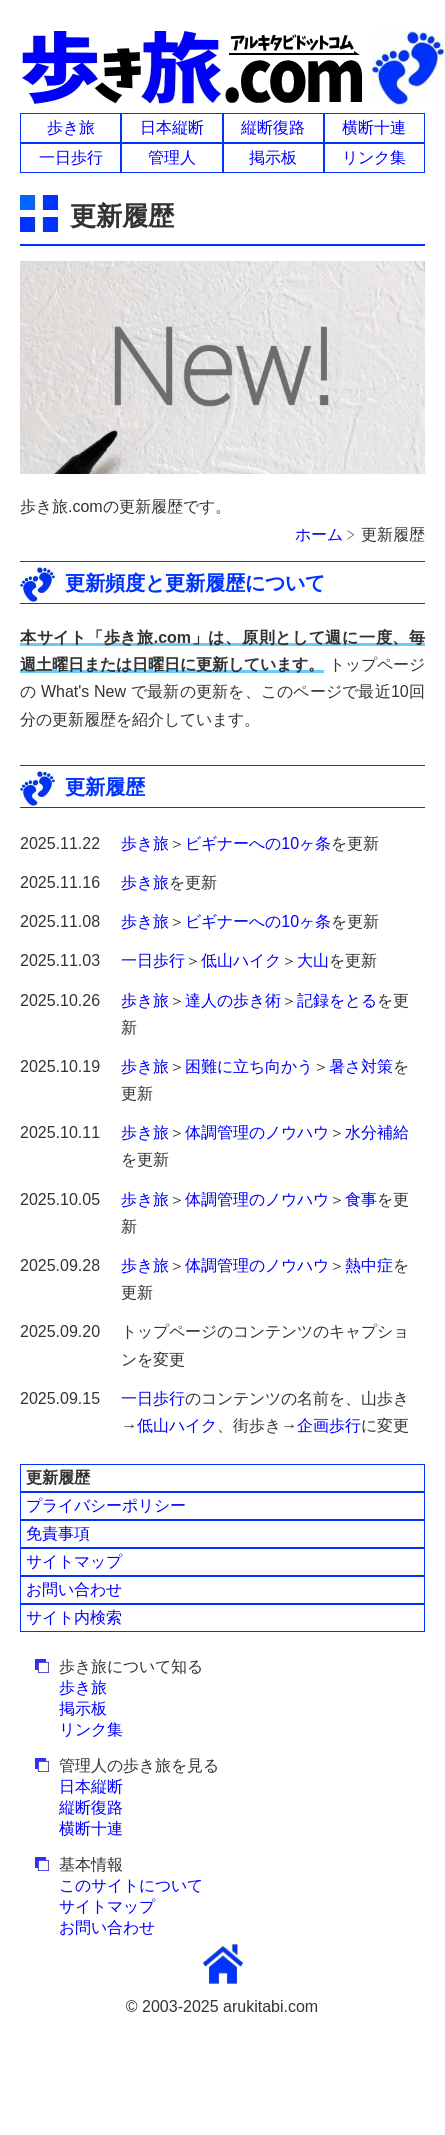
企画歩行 (329, 1425)
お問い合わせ (74, 1589)
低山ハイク (241, 960)
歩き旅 (71, 127)
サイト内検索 (74, 1617)
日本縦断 (172, 127)
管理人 (172, 157)
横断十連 (374, 127)
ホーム (319, 534)
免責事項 (58, 1533)
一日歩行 (71, 157)
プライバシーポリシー (106, 1505)
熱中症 (369, 1265)
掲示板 (273, 157)
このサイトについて (131, 1885)
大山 (313, 960)
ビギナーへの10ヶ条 (258, 843)
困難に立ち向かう (249, 1066)
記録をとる (337, 1000)
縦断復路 (273, 127)
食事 (361, 1199)
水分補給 (377, 1132)
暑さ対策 (361, 1066)
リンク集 (374, 157)
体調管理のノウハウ (257, 1132)
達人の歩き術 (233, 1000)
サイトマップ (74, 1561)
